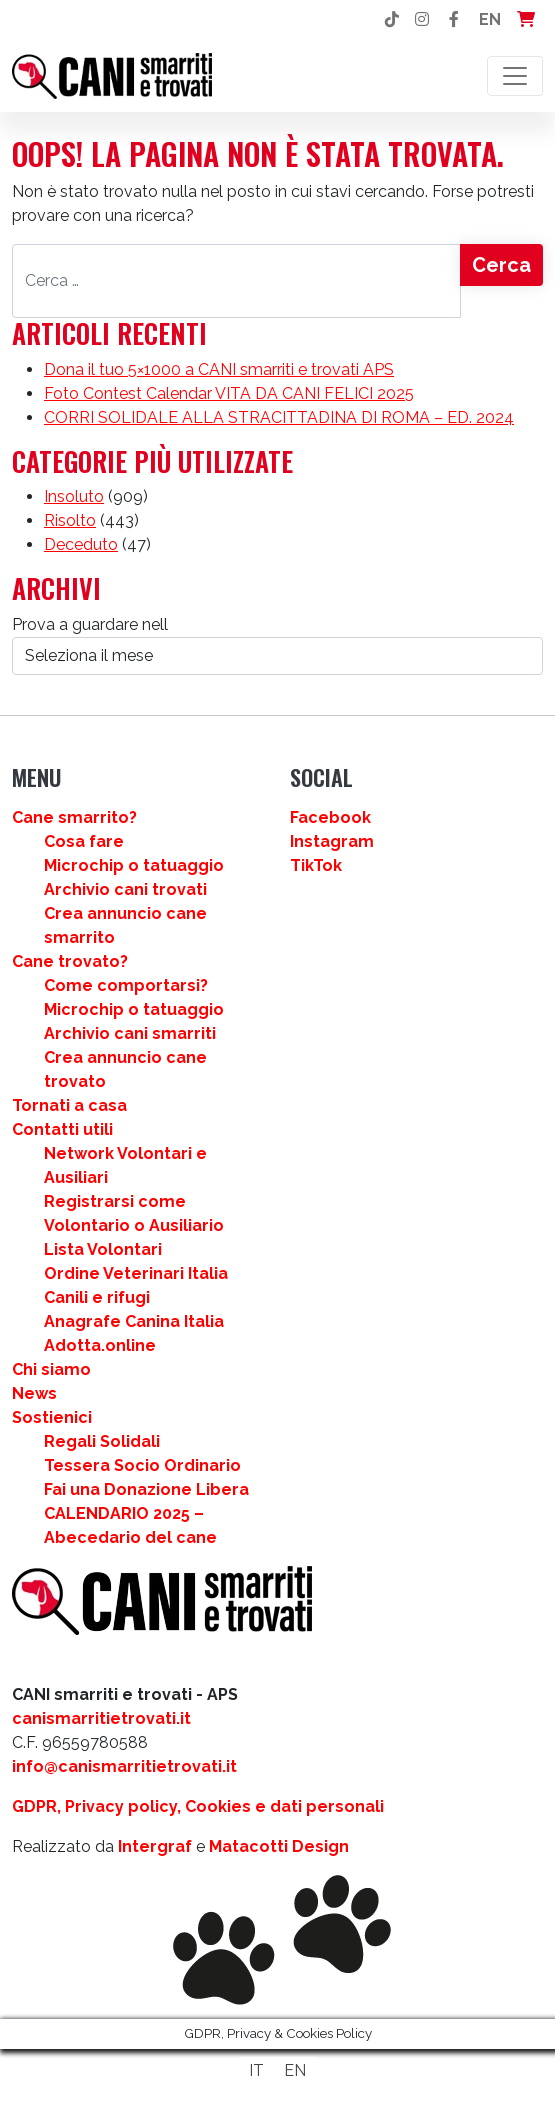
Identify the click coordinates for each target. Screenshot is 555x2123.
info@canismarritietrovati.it (124, 1766)
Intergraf (155, 1846)
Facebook (330, 817)
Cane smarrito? (74, 817)
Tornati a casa (69, 1105)
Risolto (70, 520)
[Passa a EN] (295, 2071)
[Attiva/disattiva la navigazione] (515, 76)
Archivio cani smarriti (130, 1033)
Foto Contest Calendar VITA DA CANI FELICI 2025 (229, 393)
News (34, 1393)
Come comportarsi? (126, 985)
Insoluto (74, 496)
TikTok (316, 865)
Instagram (332, 841)
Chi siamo (51, 1369)
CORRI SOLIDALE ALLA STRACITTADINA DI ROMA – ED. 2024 (279, 417)
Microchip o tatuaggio (134, 865)
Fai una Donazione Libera (146, 1489)
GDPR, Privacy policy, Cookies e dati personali (198, 1806)
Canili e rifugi (97, 1297)
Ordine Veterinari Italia (136, 1273)
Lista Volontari (103, 1249)
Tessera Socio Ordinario (142, 1465)
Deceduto (81, 544)
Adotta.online (100, 1345)
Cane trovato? (70, 961)
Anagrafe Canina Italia (134, 1321)
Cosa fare (84, 841)
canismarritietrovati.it (101, 1718)
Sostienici (52, 1417)
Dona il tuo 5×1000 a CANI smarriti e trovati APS (219, 369)
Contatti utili (62, 1129)
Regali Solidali (102, 1441)
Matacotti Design (279, 1846)
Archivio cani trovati (125, 889)
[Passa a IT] (256, 2071)
